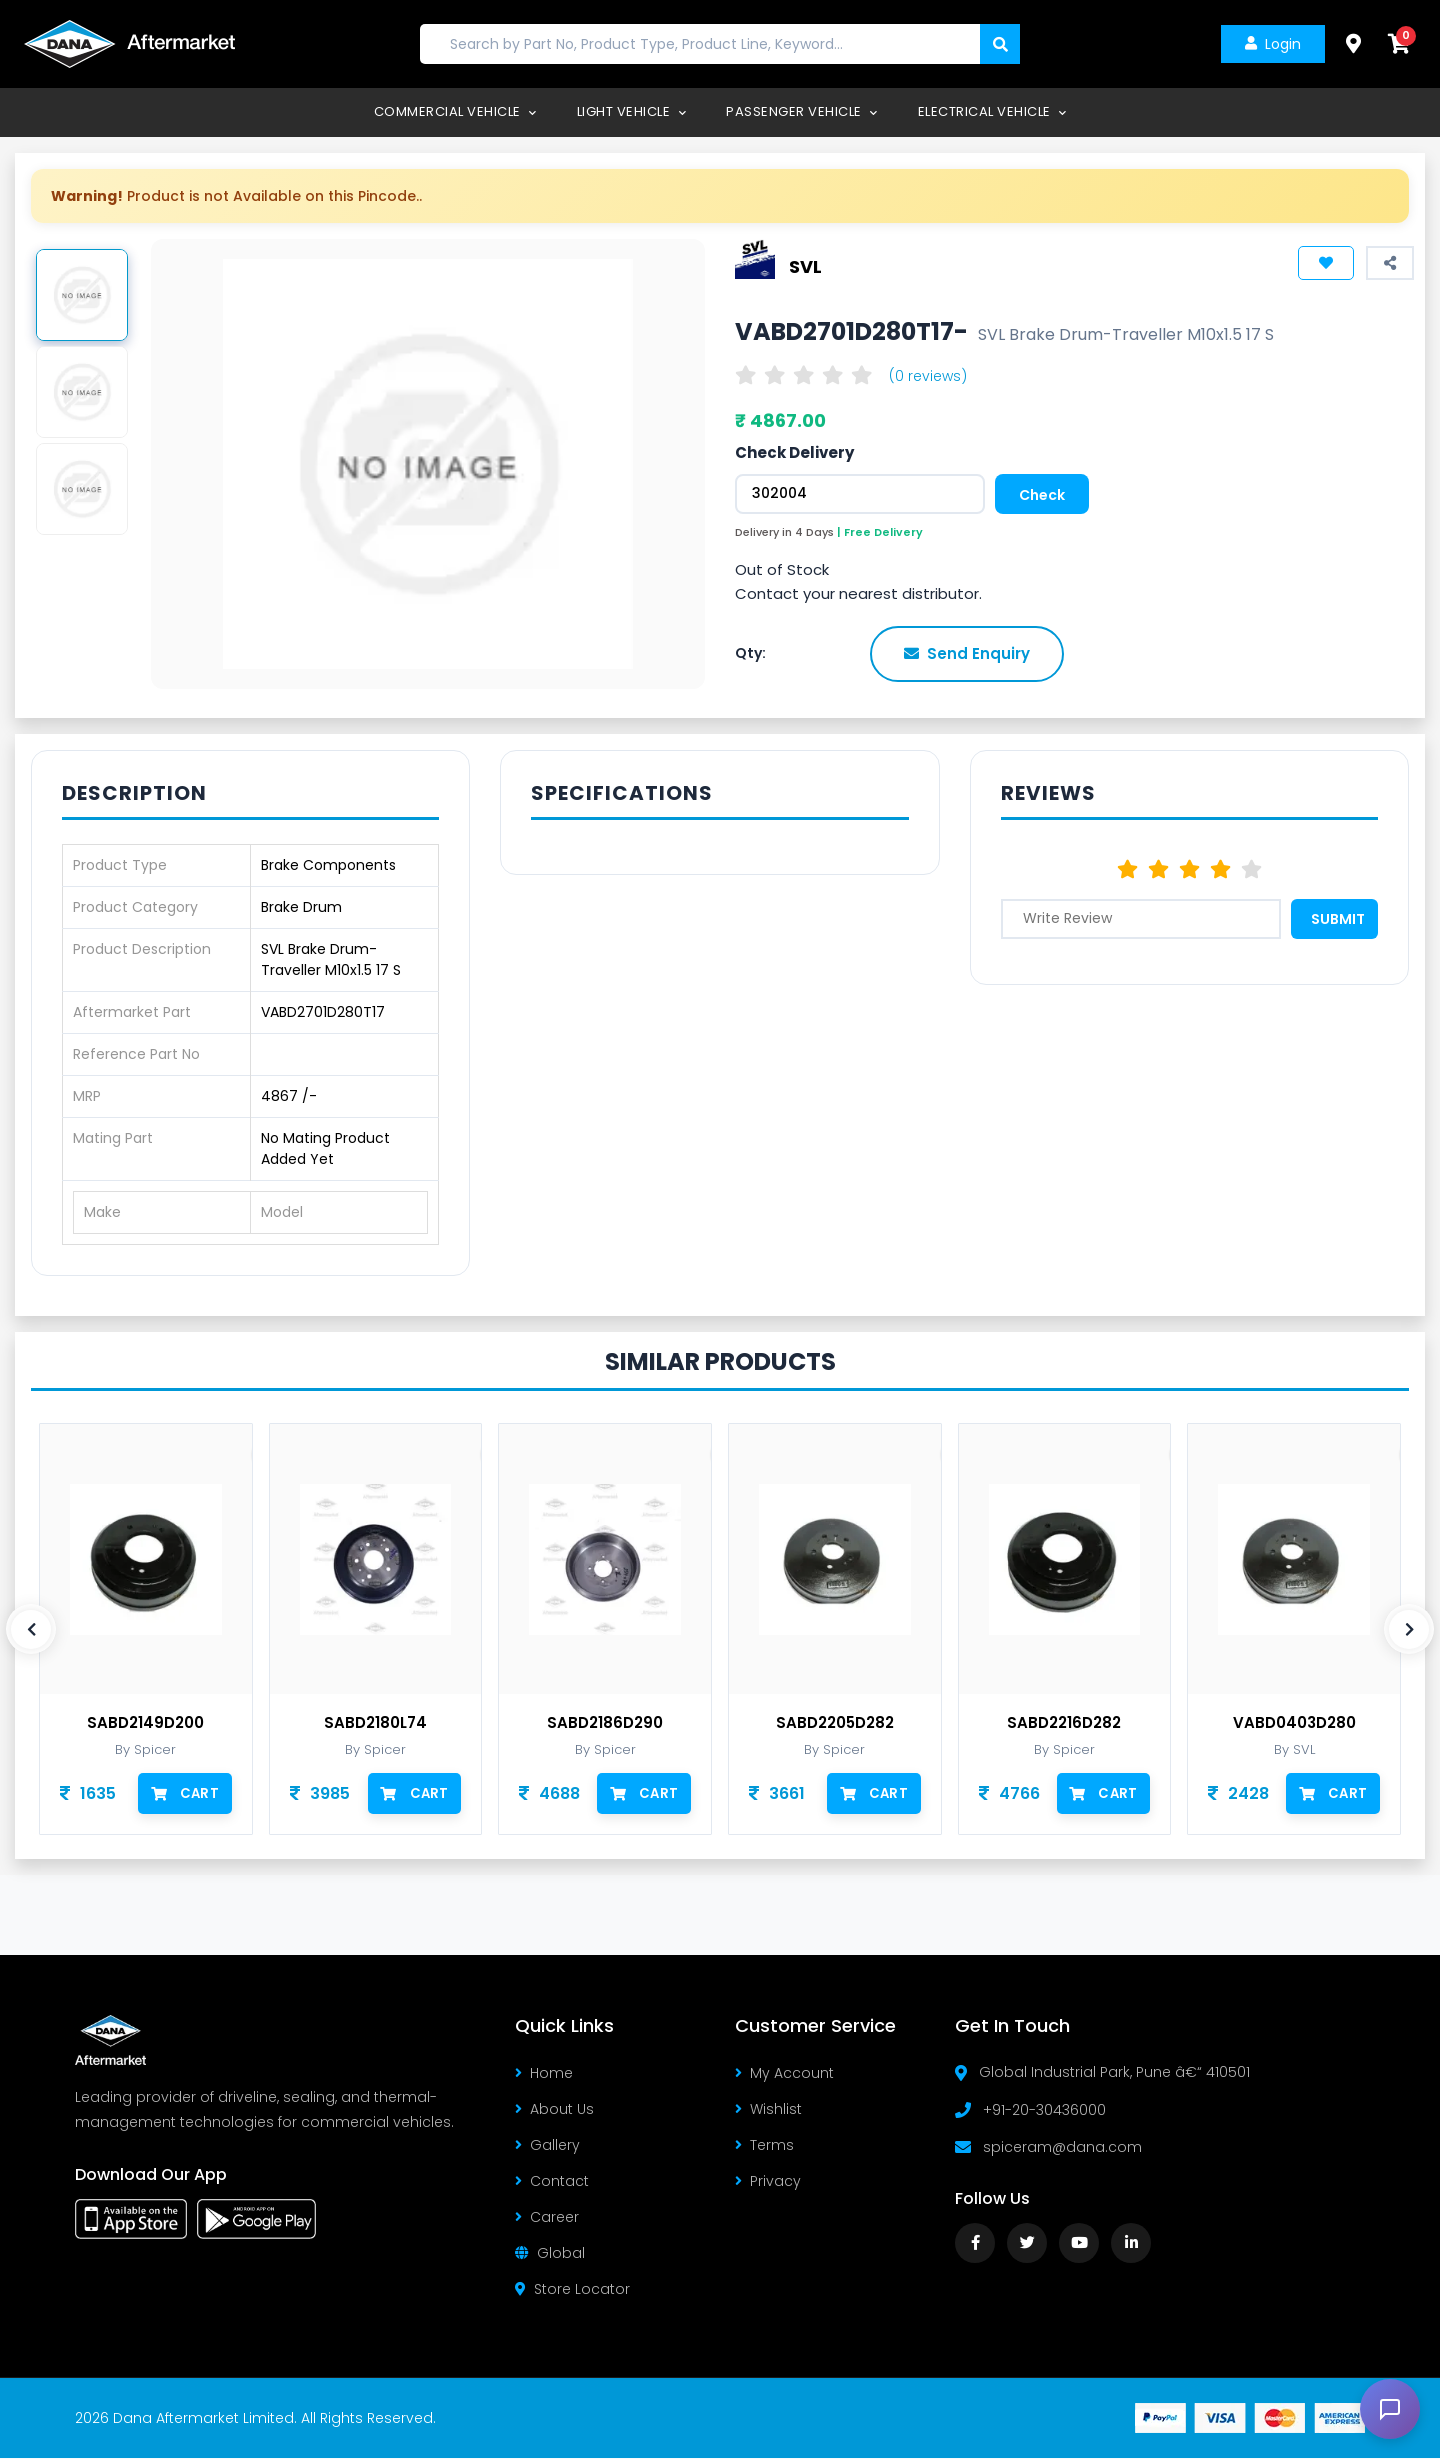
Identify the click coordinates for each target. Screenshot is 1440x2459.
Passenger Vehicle (802, 111)
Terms (764, 2146)
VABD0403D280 (1294, 1723)
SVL (805, 266)
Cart (185, 1792)
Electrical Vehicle (992, 111)
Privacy (768, 2182)
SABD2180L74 (375, 1723)
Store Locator (572, 2290)
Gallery (547, 2146)
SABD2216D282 (1064, 1723)
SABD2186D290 (605, 1723)
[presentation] (31, 1629)
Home (544, 2074)
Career (547, 2218)
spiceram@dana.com (1062, 2147)
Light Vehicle (632, 111)
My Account (784, 2074)
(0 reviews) (928, 376)
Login (1271, 44)
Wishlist (768, 2110)
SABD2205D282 (835, 1723)
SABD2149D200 (145, 1723)
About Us (554, 2110)
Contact (552, 2182)
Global (550, 2254)
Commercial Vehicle (455, 111)
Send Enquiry (967, 653)
